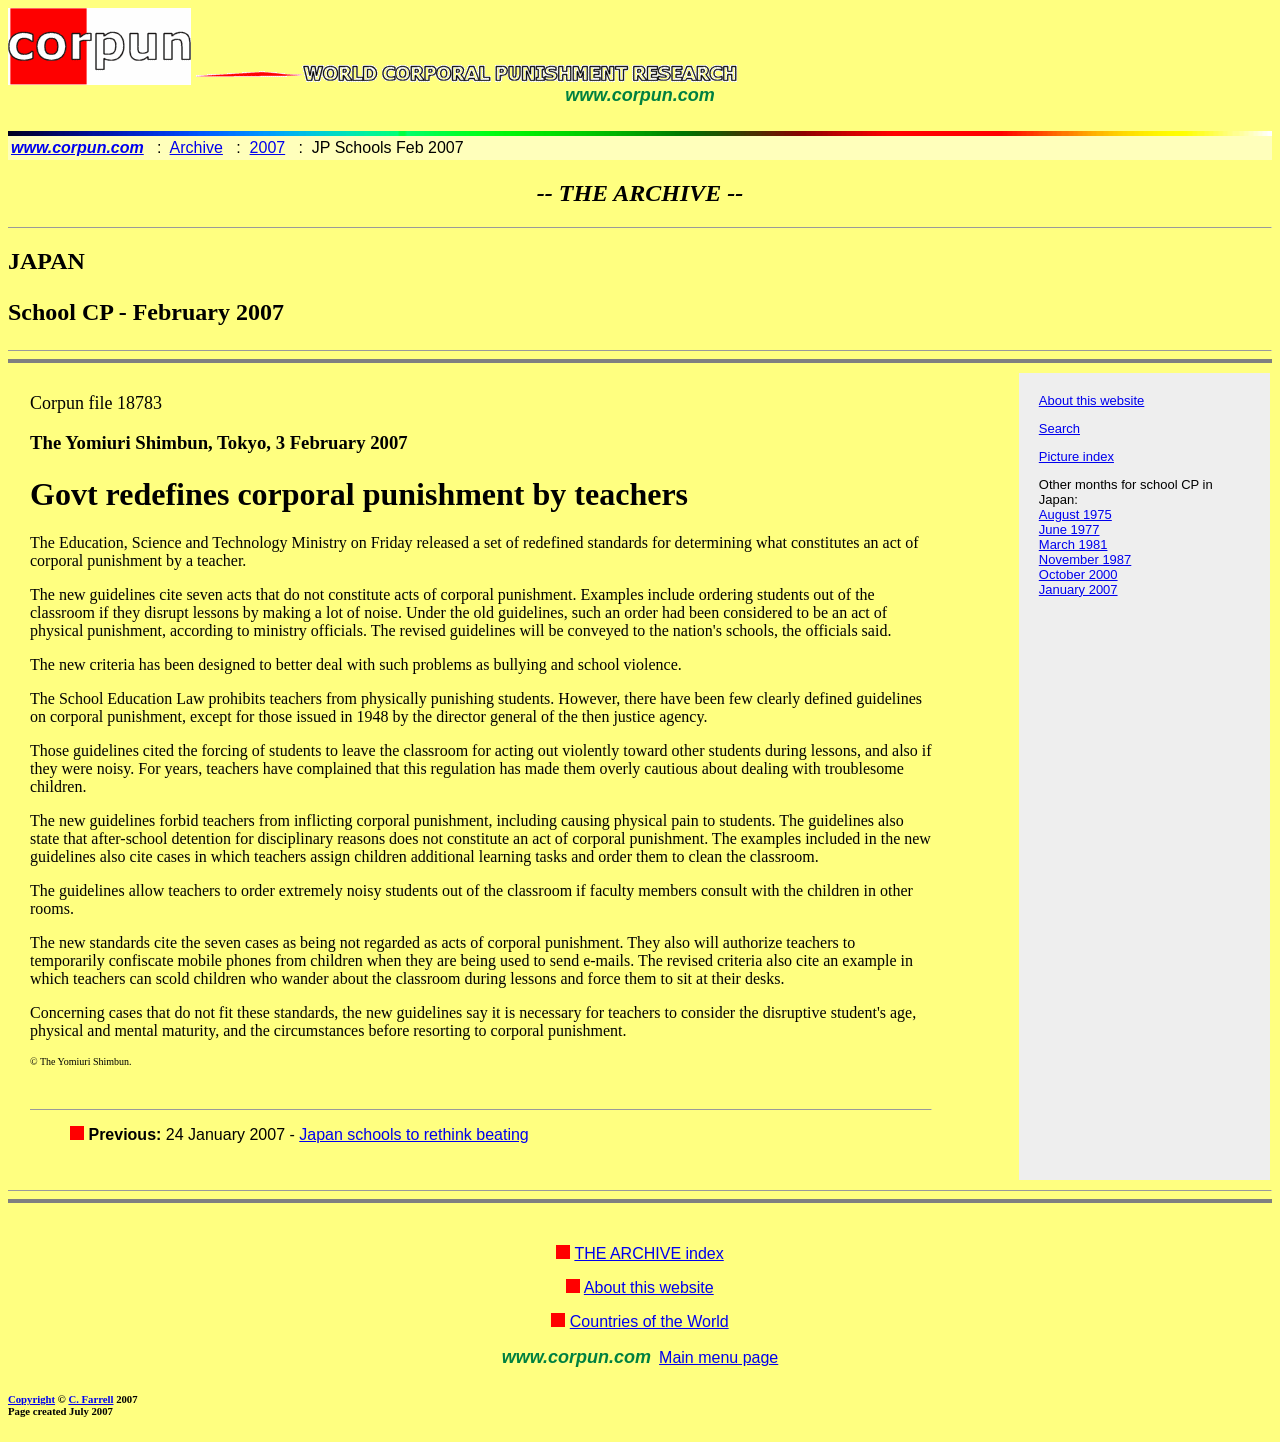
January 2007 (1078, 589)
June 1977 (1069, 529)
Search (1059, 428)
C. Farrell (90, 1399)
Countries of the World (649, 1321)
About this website (1092, 400)
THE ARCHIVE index (648, 1253)
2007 (268, 147)
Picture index (1076, 456)
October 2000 (1078, 574)
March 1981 (1073, 544)
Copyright (31, 1399)
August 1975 (1075, 514)
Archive (196, 147)
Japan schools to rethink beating (413, 1134)
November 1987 (1085, 559)
